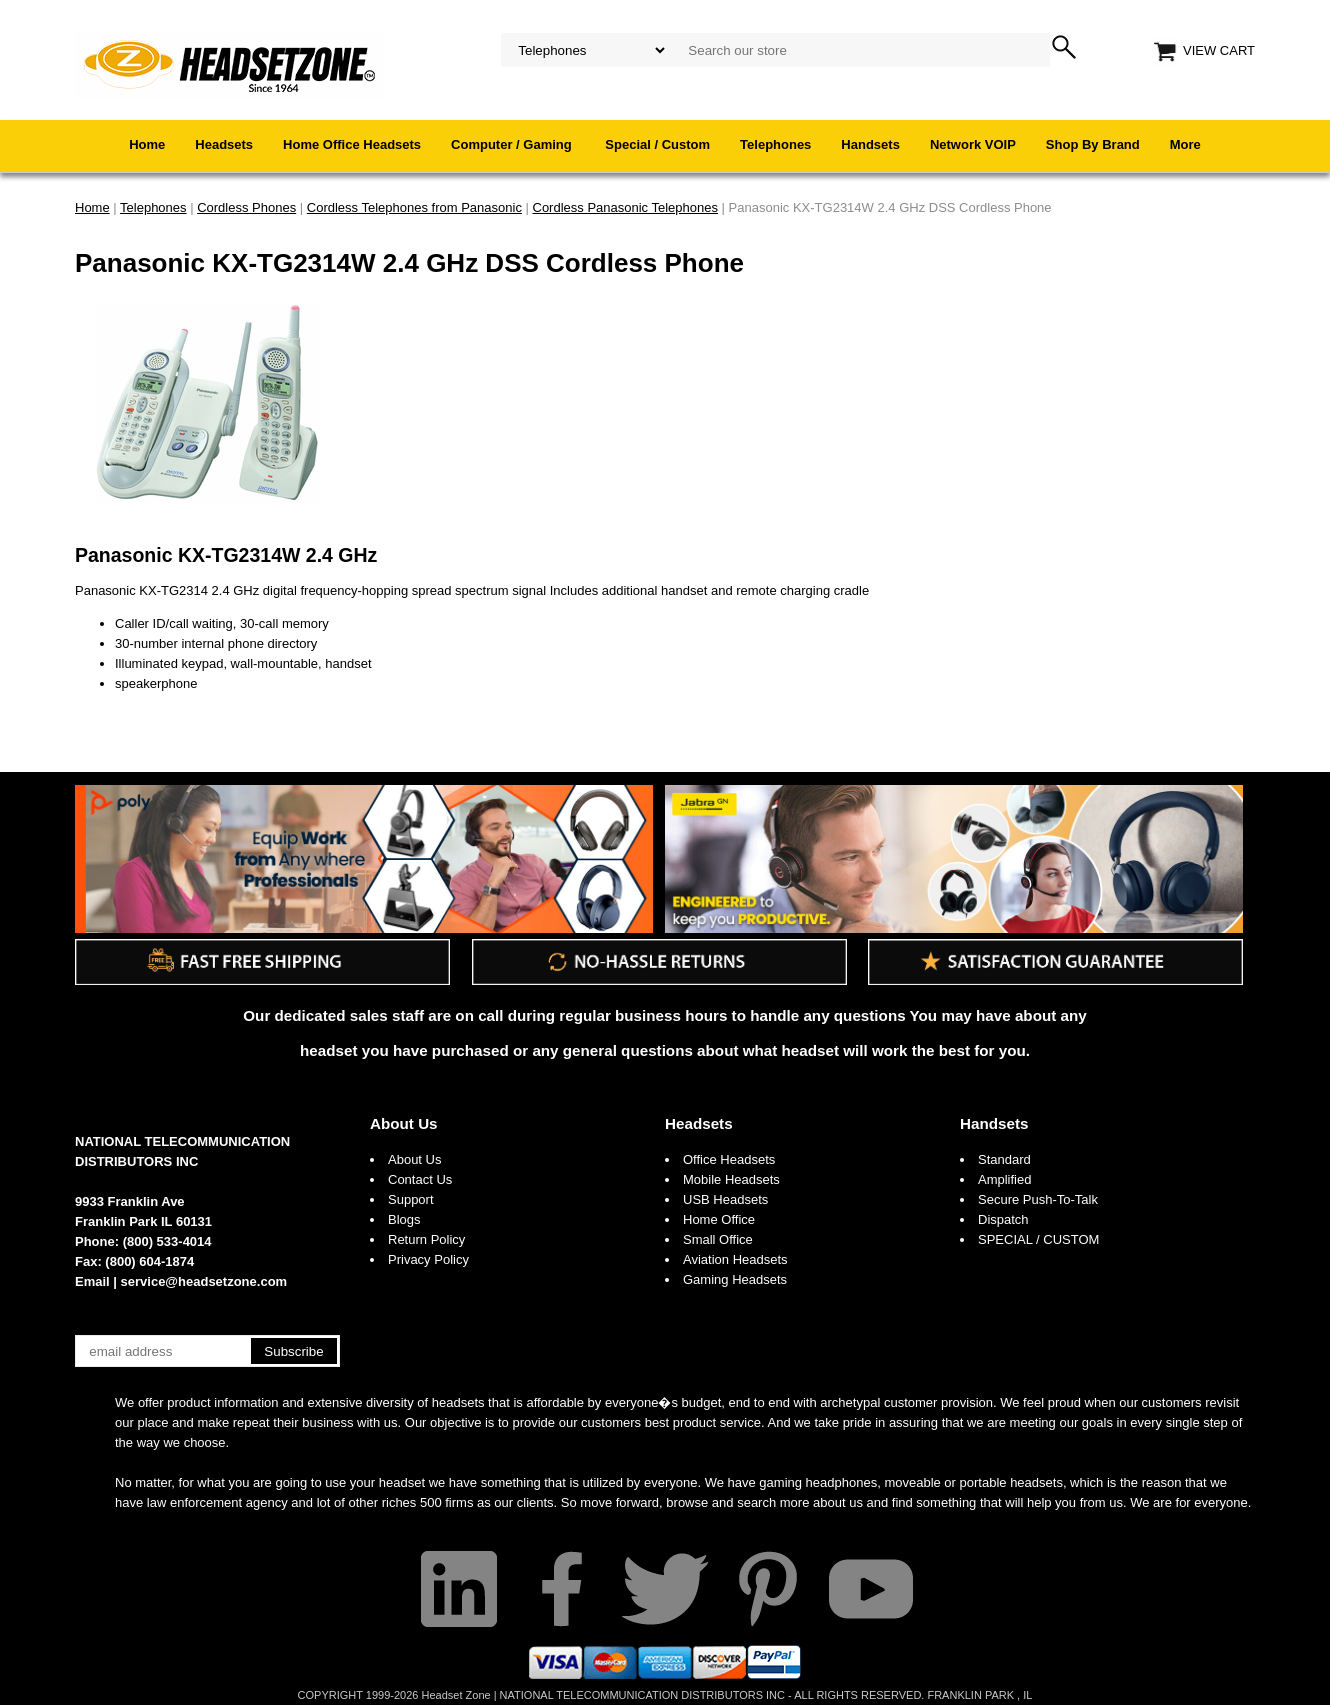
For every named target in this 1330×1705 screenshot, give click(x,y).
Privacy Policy (428, 1259)
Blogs (404, 1219)
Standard (1004, 1159)
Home (147, 144)
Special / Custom (657, 144)
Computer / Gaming (513, 144)
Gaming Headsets (735, 1279)
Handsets (870, 144)
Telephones (775, 144)
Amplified (1004, 1179)
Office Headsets (729, 1159)
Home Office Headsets (352, 144)
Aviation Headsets (735, 1259)
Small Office (718, 1239)
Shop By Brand (1093, 144)
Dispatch (1003, 1219)
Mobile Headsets (731, 1179)
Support (411, 1199)
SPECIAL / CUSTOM (1038, 1239)
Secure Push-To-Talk (1038, 1199)
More (1185, 144)
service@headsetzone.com (204, 1281)
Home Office (719, 1219)
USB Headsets (725, 1199)
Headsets (224, 144)
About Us (404, 1123)
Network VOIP (973, 144)
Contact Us (420, 1179)
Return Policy (426, 1239)
